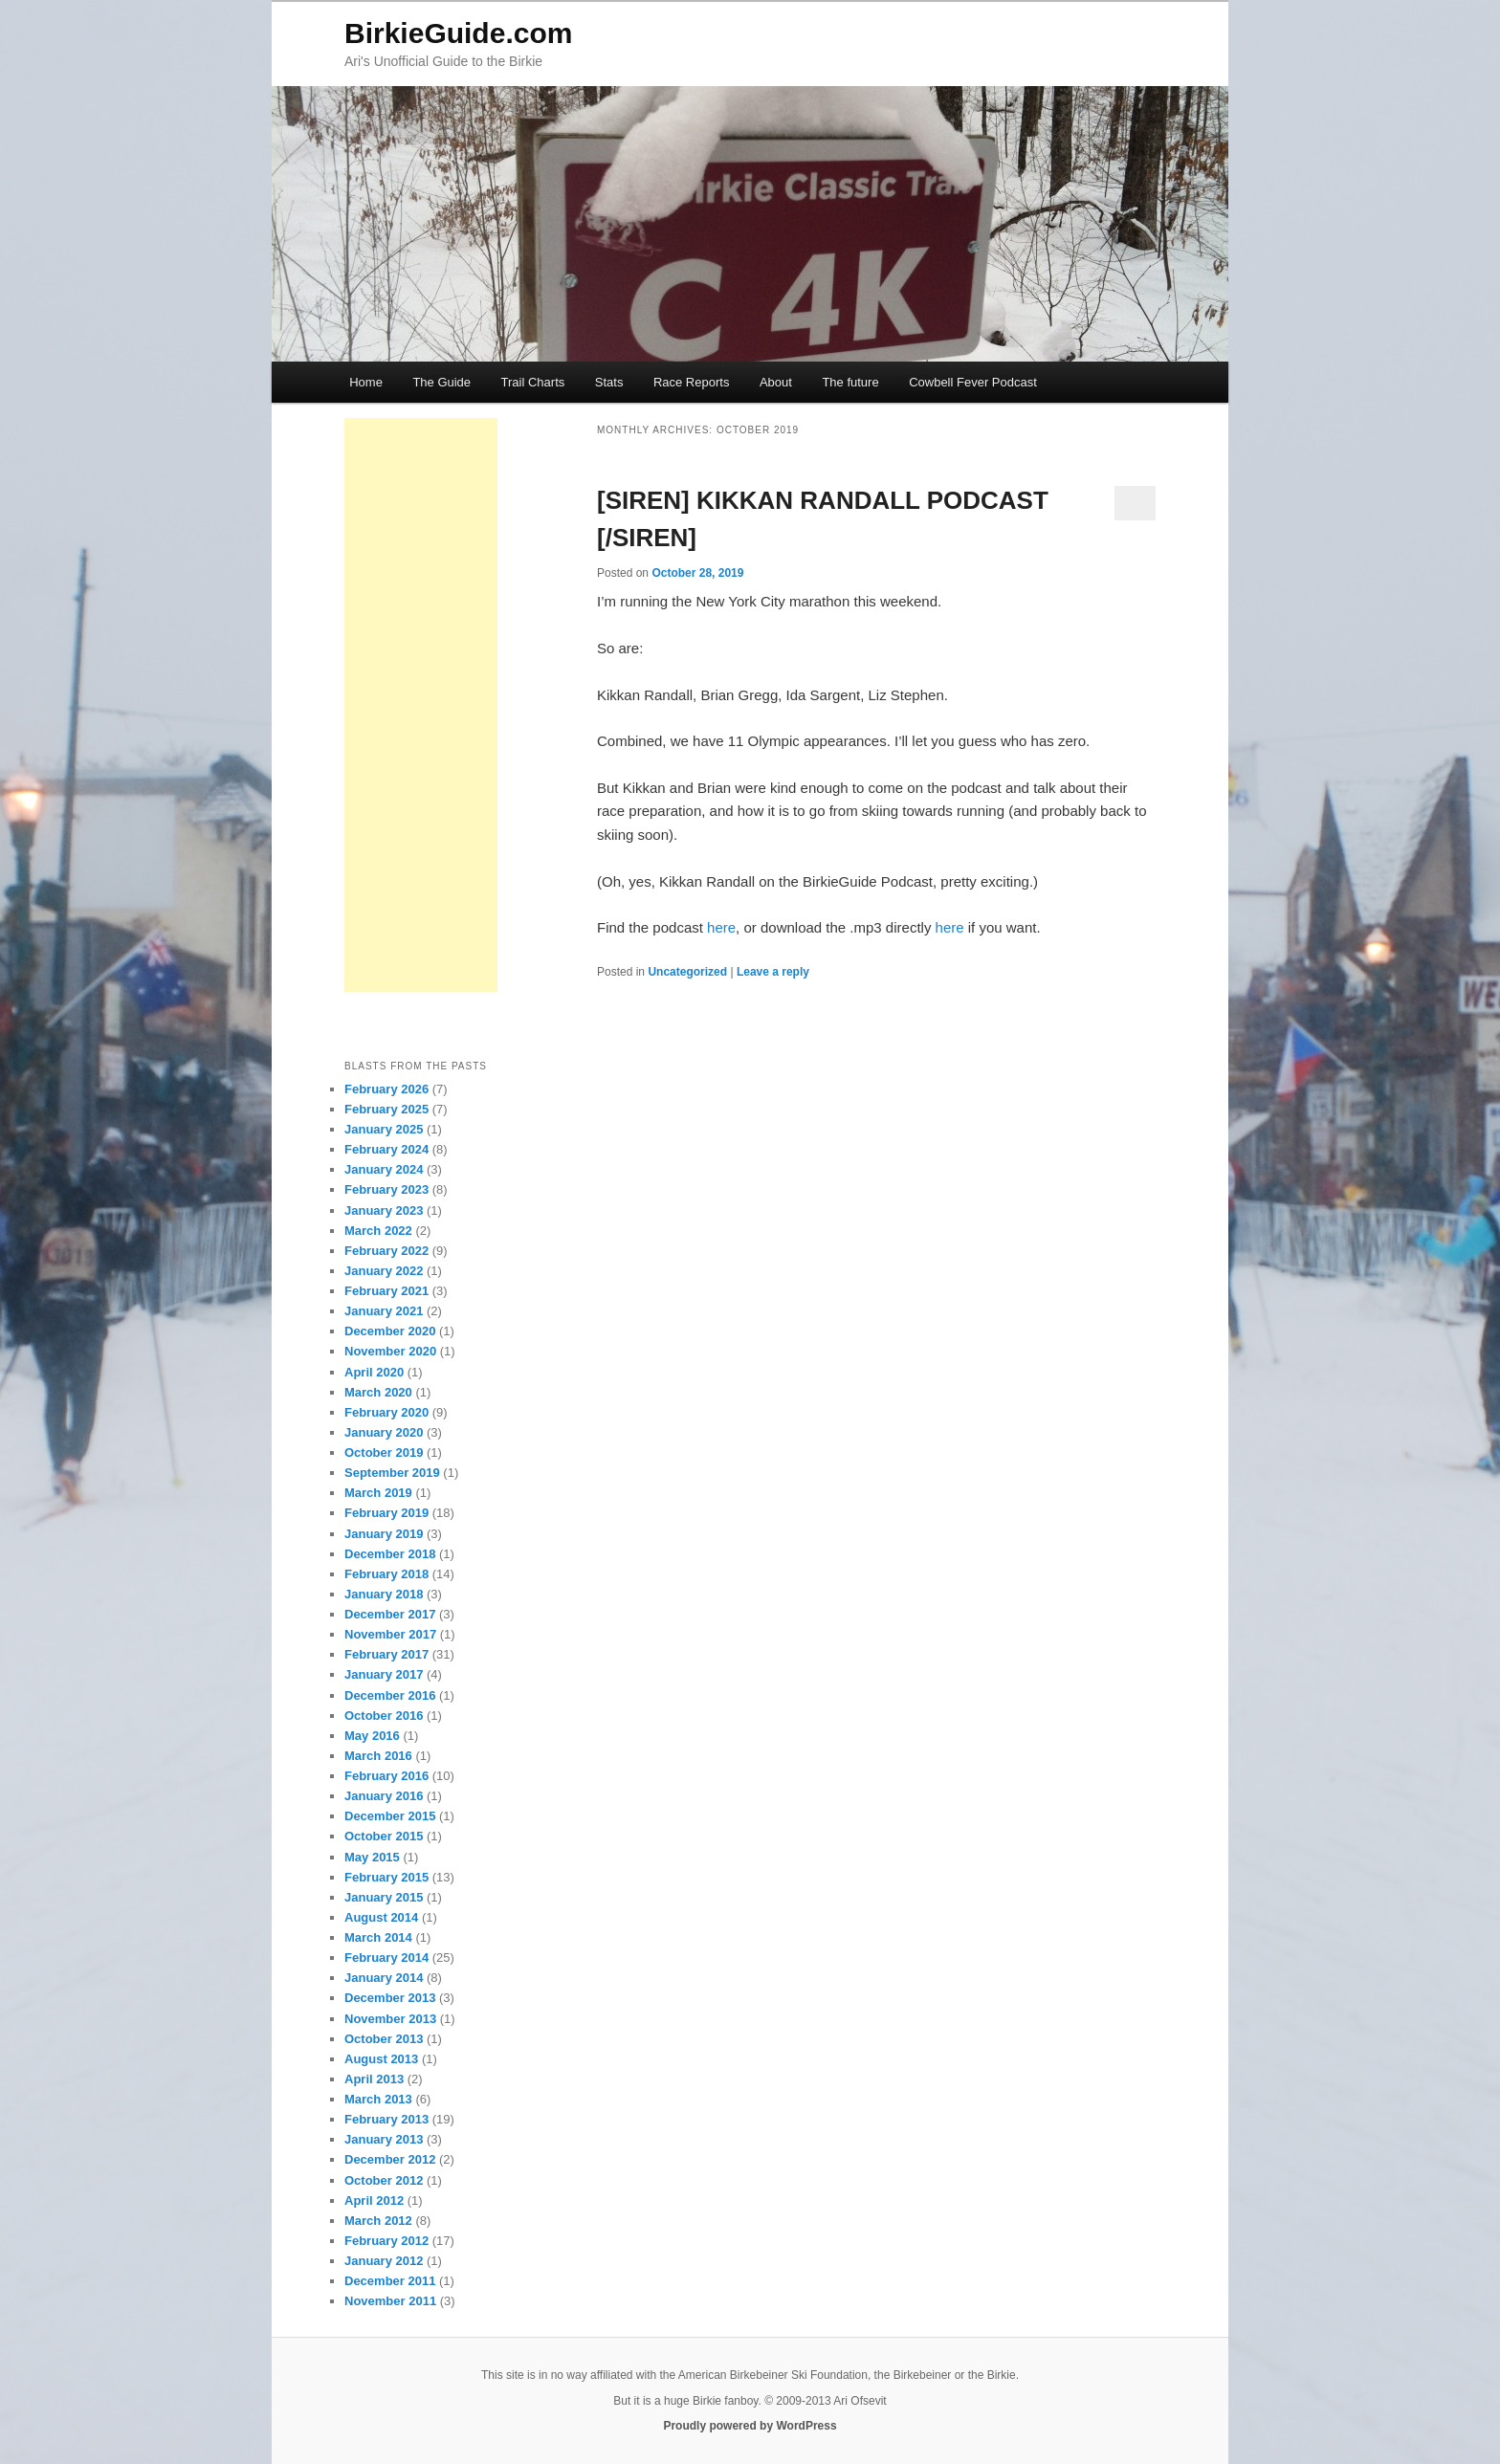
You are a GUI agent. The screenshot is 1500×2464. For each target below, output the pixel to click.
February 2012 (386, 2240)
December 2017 (389, 1614)
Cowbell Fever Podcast (973, 382)
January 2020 (383, 1432)
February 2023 (386, 1189)
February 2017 (386, 1654)
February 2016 (386, 1776)
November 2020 (390, 1351)
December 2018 (389, 1554)
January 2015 (383, 1897)
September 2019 (392, 1472)
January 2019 (383, 1534)
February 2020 (386, 1412)
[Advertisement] (420, 705)
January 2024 (383, 1169)
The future (850, 382)
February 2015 (386, 1877)
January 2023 (383, 1210)
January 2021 (383, 1311)
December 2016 (389, 1695)
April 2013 (374, 2079)
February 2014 (386, 1957)
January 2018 (383, 1594)
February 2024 (386, 1149)
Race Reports (691, 382)
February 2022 (386, 1250)
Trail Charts (533, 382)
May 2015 (372, 1857)
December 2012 (389, 2159)
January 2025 (383, 1129)
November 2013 (390, 2019)
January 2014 (383, 1977)
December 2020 (389, 1331)
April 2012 (374, 2200)
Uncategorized (687, 972)
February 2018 (386, 1574)
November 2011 (390, 2301)
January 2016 (383, 1796)
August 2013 (381, 2059)
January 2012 (383, 2261)
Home (366, 382)
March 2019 (378, 1492)
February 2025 (386, 1109)
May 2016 (372, 1735)
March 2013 (378, 2099)
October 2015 (383, 1836)
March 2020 (378, 1392)
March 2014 (378, 1937)
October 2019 (383, 1452)
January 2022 (383, 1271)
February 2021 (386, 1291)
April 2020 (374, 1372)
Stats (609, 382)
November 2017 (390, 1634)
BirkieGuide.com (458, 33)
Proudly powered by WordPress (749, 2425)
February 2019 (386, 1513)
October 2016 (383, 1715)
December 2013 (389, 1998)
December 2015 (389, 1816)
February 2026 (386, 1089)
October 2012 (383, 2180)
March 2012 (378, 2220)
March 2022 (378, 1230)
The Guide (441, 382)
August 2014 (381, 1917)
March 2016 (378, 1756)
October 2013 (383, 2039)
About (776, 382)
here (721, 927)
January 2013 (383, 2139)
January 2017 (383, 1674)
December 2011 (389, 2281)
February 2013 (386, 2119)
